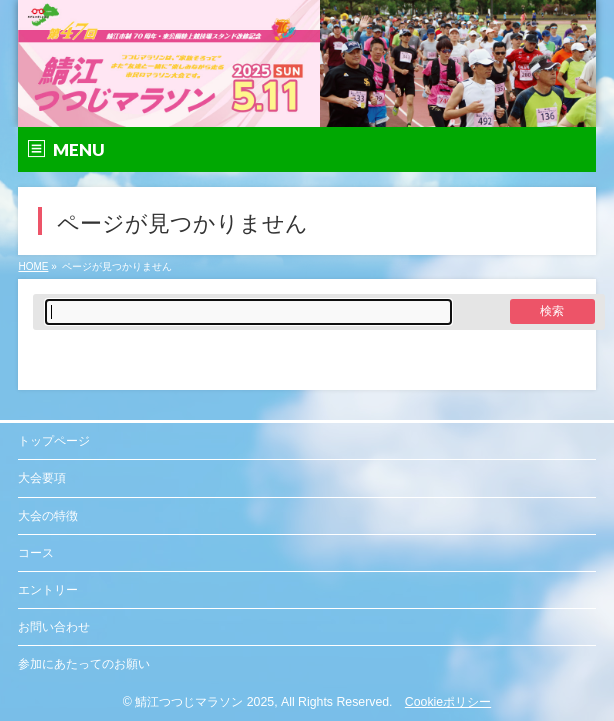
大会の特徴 (48, 516)
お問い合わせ (54, 627)
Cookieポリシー (448, 702)
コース (36, 553)
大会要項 (42, 478)
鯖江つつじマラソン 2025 (204, 702)
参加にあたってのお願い (84, 664)
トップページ (54, 441)
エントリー (48, 590)
